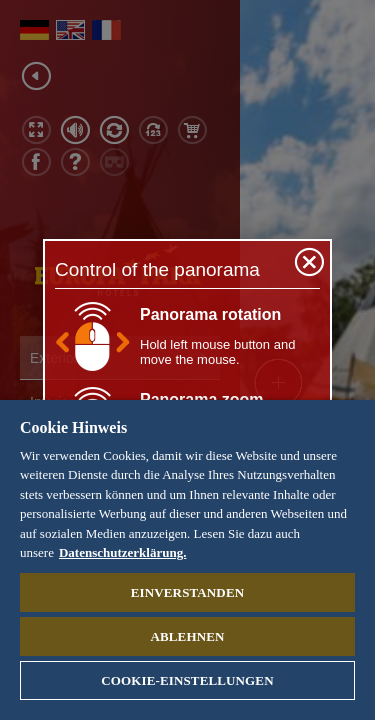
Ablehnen (187, 636)
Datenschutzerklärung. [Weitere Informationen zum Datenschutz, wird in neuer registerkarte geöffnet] (122, 552)
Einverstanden (187, 592)
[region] (187, 560)
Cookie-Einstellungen (187, 680)
